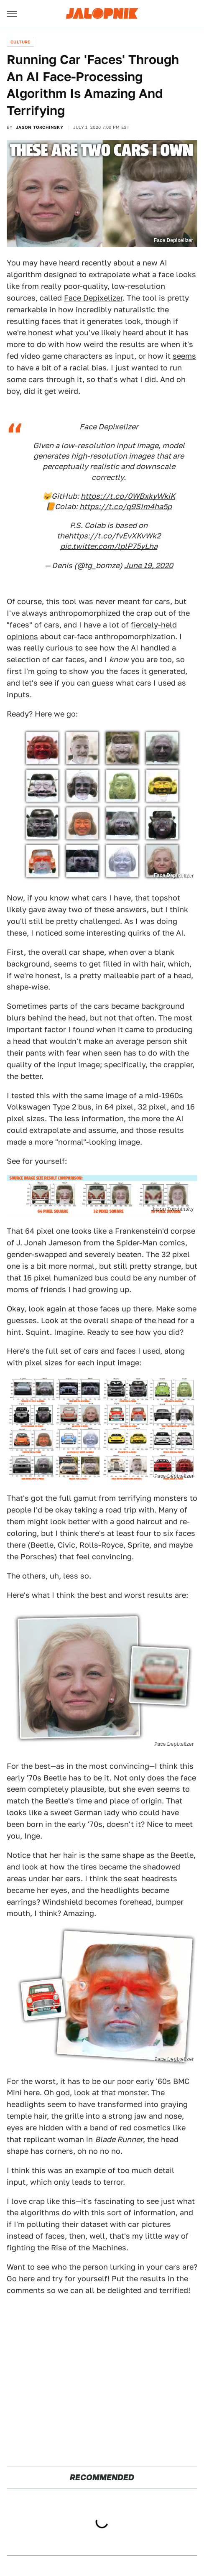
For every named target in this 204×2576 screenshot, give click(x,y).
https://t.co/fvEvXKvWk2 (115, 535)
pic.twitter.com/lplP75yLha (109, 546)
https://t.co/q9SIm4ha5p (125, 506)
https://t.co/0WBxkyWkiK (128, 496)
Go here (21, 2278)
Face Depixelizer (93, 297)
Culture (20, 41)
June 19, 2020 (148, 565)
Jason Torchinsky (39, 127)
